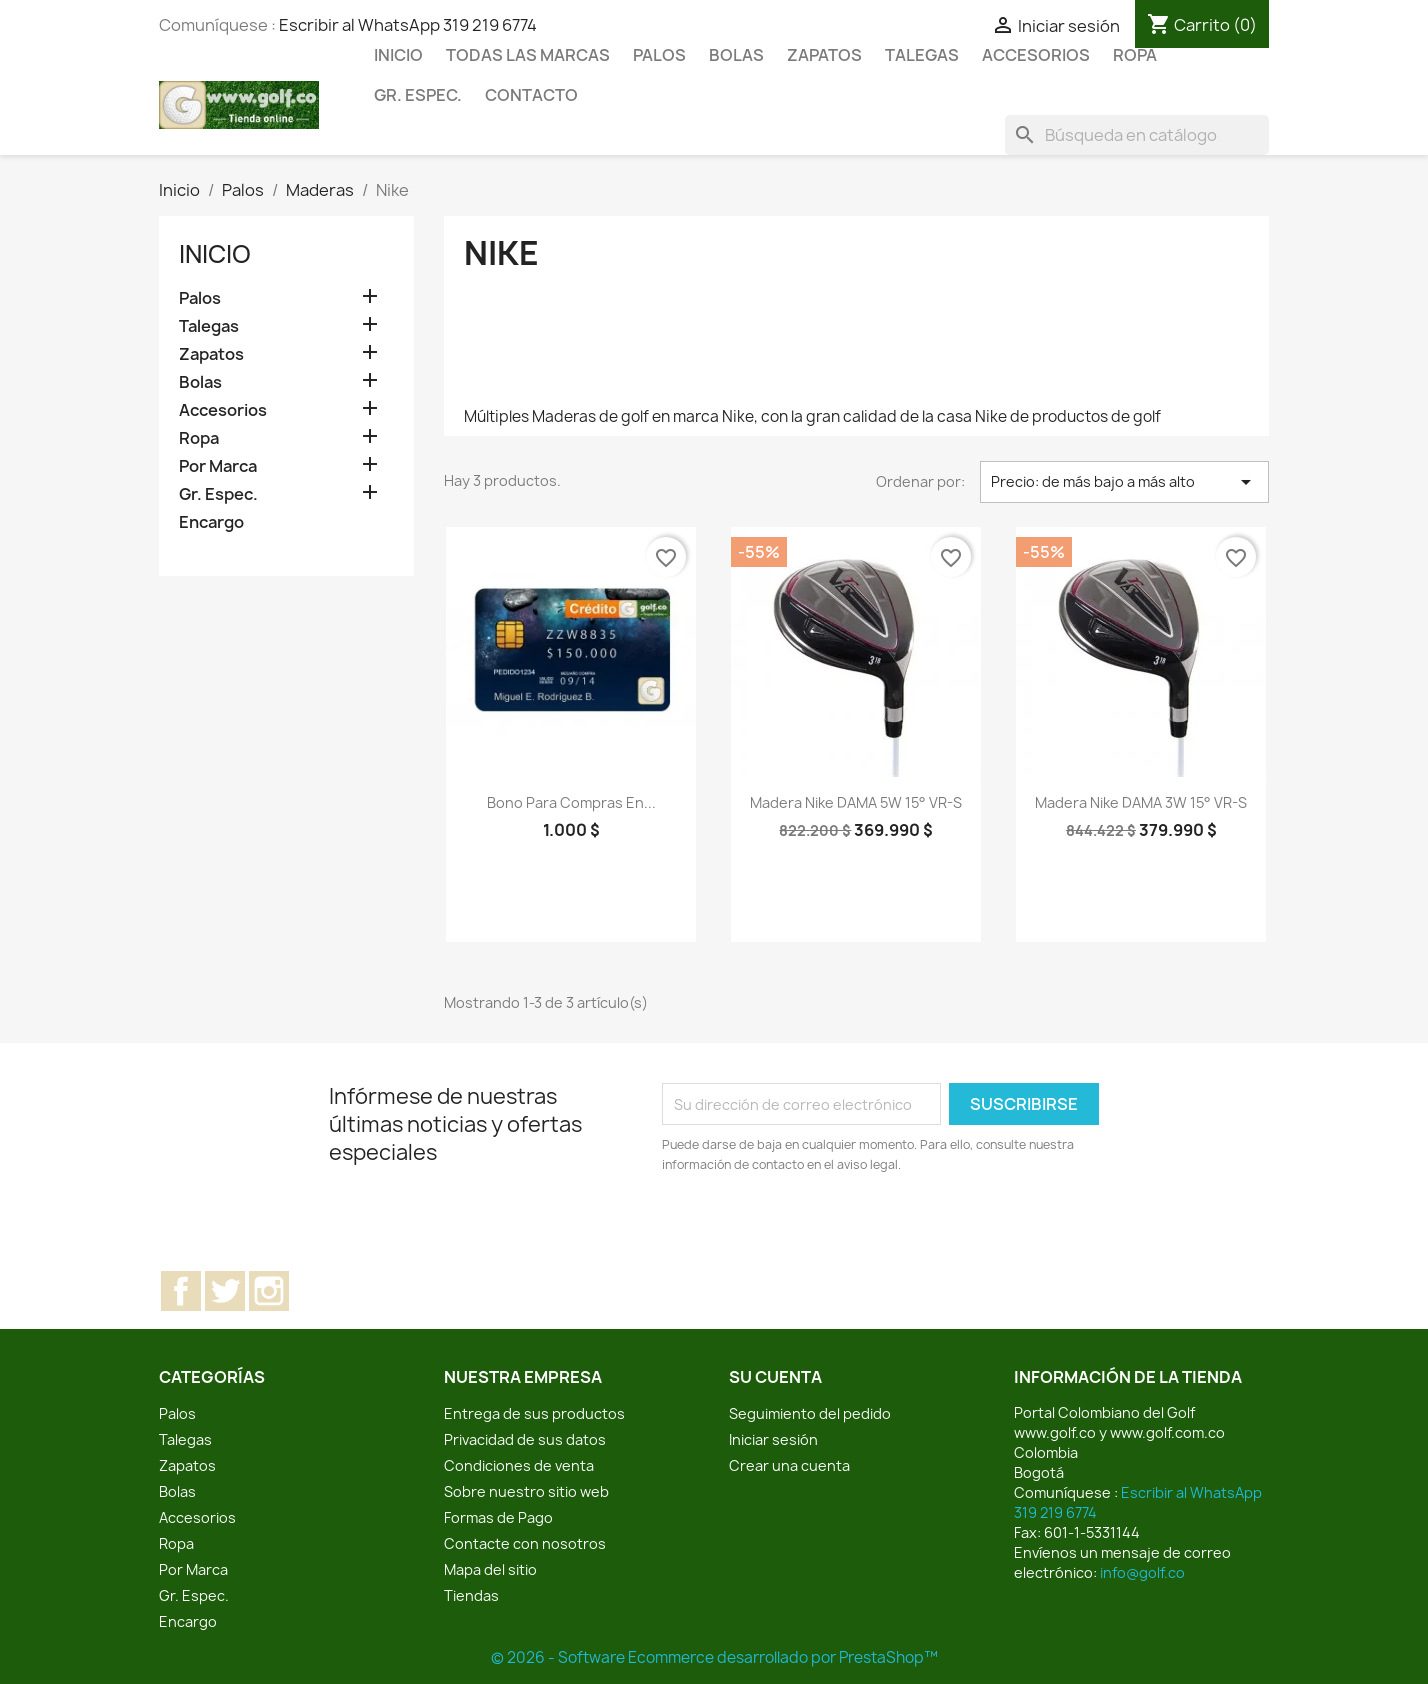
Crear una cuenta (789, 1465)
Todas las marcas (528, 55)
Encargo (211, 522)
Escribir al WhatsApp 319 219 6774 (408, 25)
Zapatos (824, 55)
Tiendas (471, 1595)
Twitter (225, 1291)
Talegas (922, 55)
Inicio (398, 55)
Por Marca (218, 466)
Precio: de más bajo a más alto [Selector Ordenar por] (1124, 482)
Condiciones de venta (519, 1465)
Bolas (736, 55)
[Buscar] (1137, 135)
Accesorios (1036, 55)
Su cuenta (775, 1377)
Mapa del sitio (490, 1569)
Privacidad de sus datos (525, 1439)
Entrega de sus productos (534, 1413)
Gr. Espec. (418, 95)
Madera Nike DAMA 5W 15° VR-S (856, 802)
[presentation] (829, 1230)
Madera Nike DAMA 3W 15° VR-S (1141, 802)
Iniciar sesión (773, 1439)
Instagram (269, 1291)
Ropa (1135, 55)
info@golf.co (1142, 1572)
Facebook (181, 1291)
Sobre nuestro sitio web (526, 1491)
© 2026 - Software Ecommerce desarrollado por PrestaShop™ (714, 1657)
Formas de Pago (498, 1517)
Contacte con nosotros (525, 1543)
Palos (659, 55)
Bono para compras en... (571, 802)
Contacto (531, 95)
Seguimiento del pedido (810, 1413)
